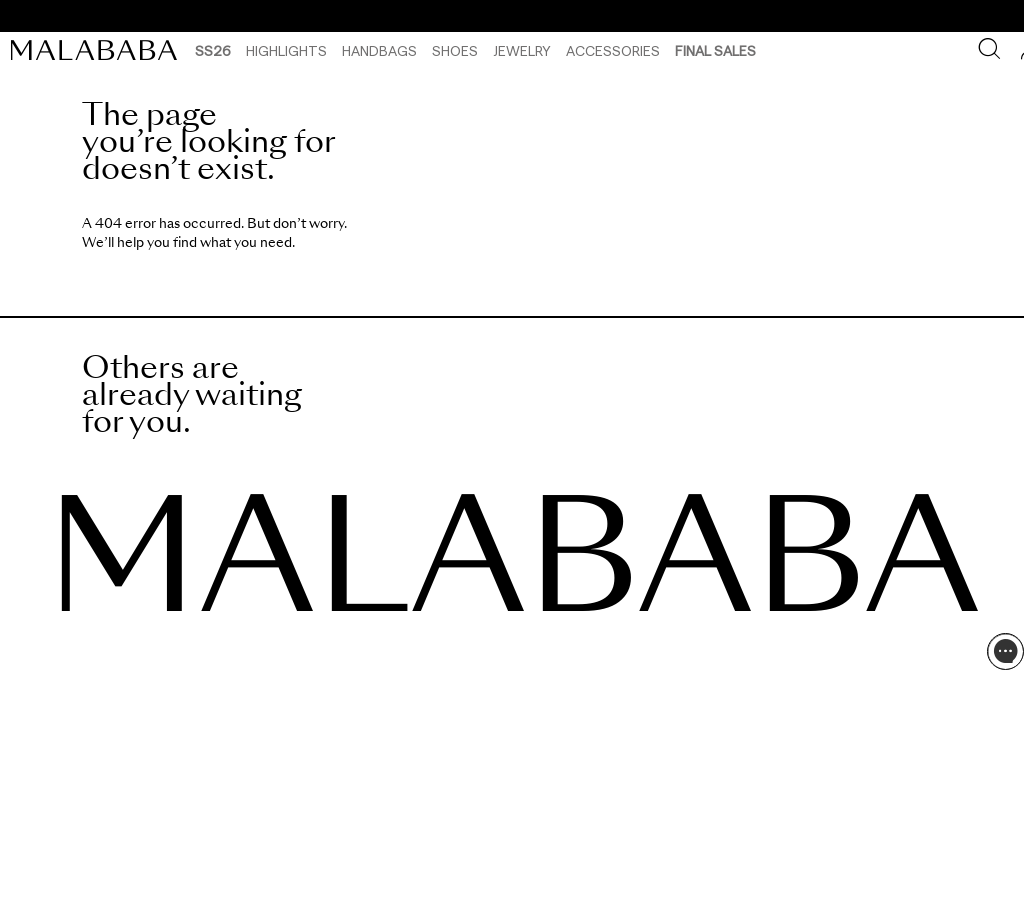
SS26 (213, 50)
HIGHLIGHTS (286, 50)
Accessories (613, 50)
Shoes (455, 50)
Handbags (379, 50)
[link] (99, 50)
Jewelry (522, 50)
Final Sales (715, 50)
